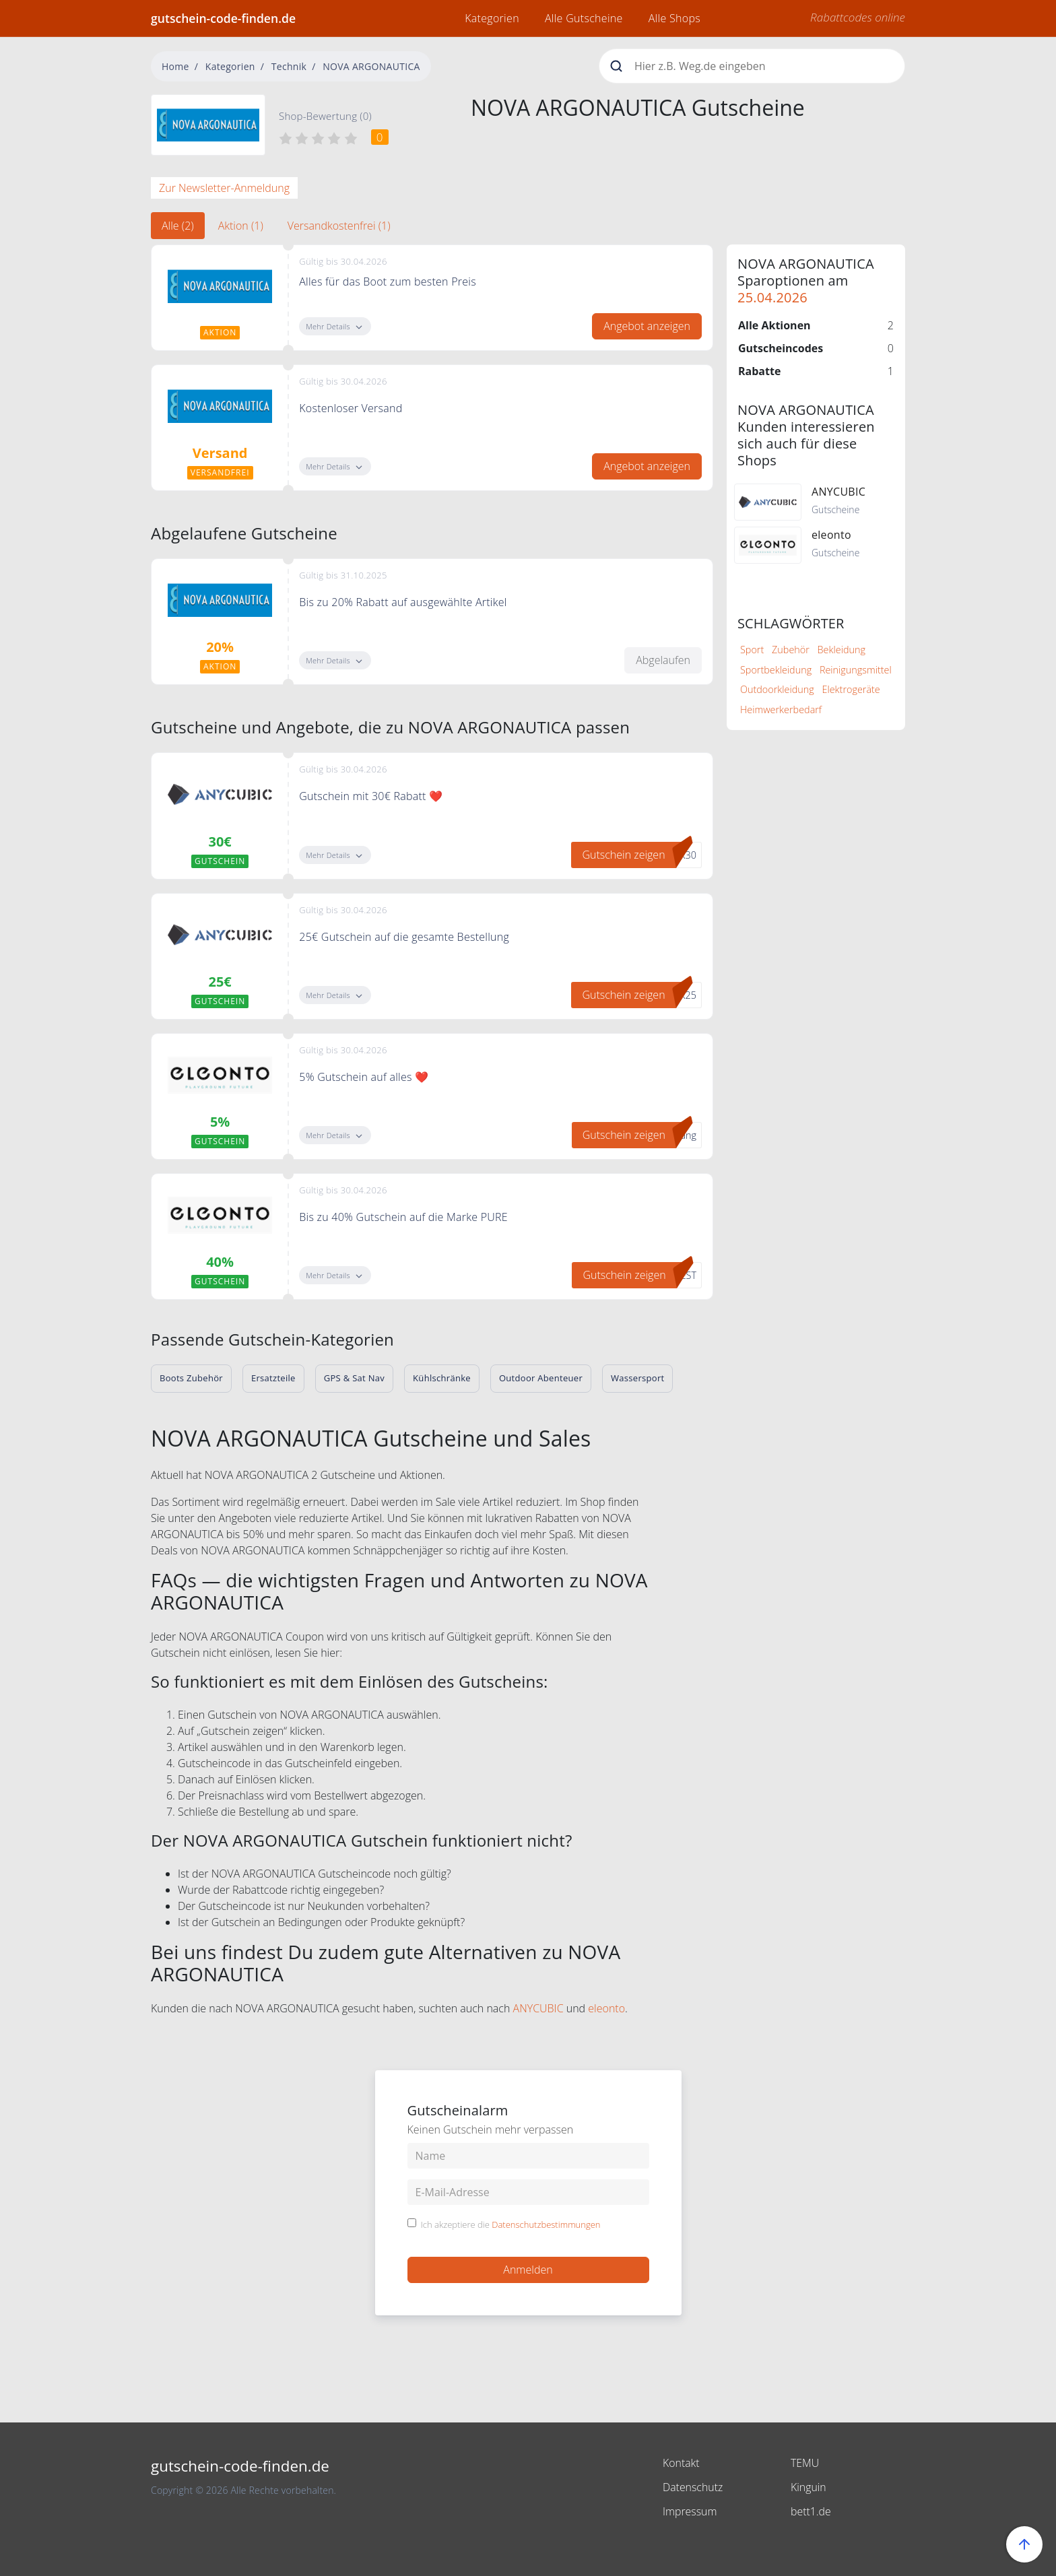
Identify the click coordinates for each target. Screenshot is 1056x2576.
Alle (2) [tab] (178, 225)
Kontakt (681, 2462)
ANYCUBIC (538, 2008)
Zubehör (791, 649)
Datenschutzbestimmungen (546, 2224)
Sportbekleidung (776, 669)
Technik (288, 66)
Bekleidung (841, 649)
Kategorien (492, 18)
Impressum (690, 2511)
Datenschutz (693, 2487)
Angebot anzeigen (646, 326)
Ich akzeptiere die (511, 2225)
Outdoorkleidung (777, 689)
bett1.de (811, 2511)
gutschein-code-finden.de (223, 18)
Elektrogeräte (851, 689)
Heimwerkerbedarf (781, 709)
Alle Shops (674, 18)
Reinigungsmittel (856, 669)
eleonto (606, 2008)
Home (175, 66)
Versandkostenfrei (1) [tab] (339, 225)
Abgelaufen (663, 660)
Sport (752, 649)
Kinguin (808, 2487)
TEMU (805, 2462)
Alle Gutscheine (584, 18)
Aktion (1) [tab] (240, 225)
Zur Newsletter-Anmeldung (224, 187)
